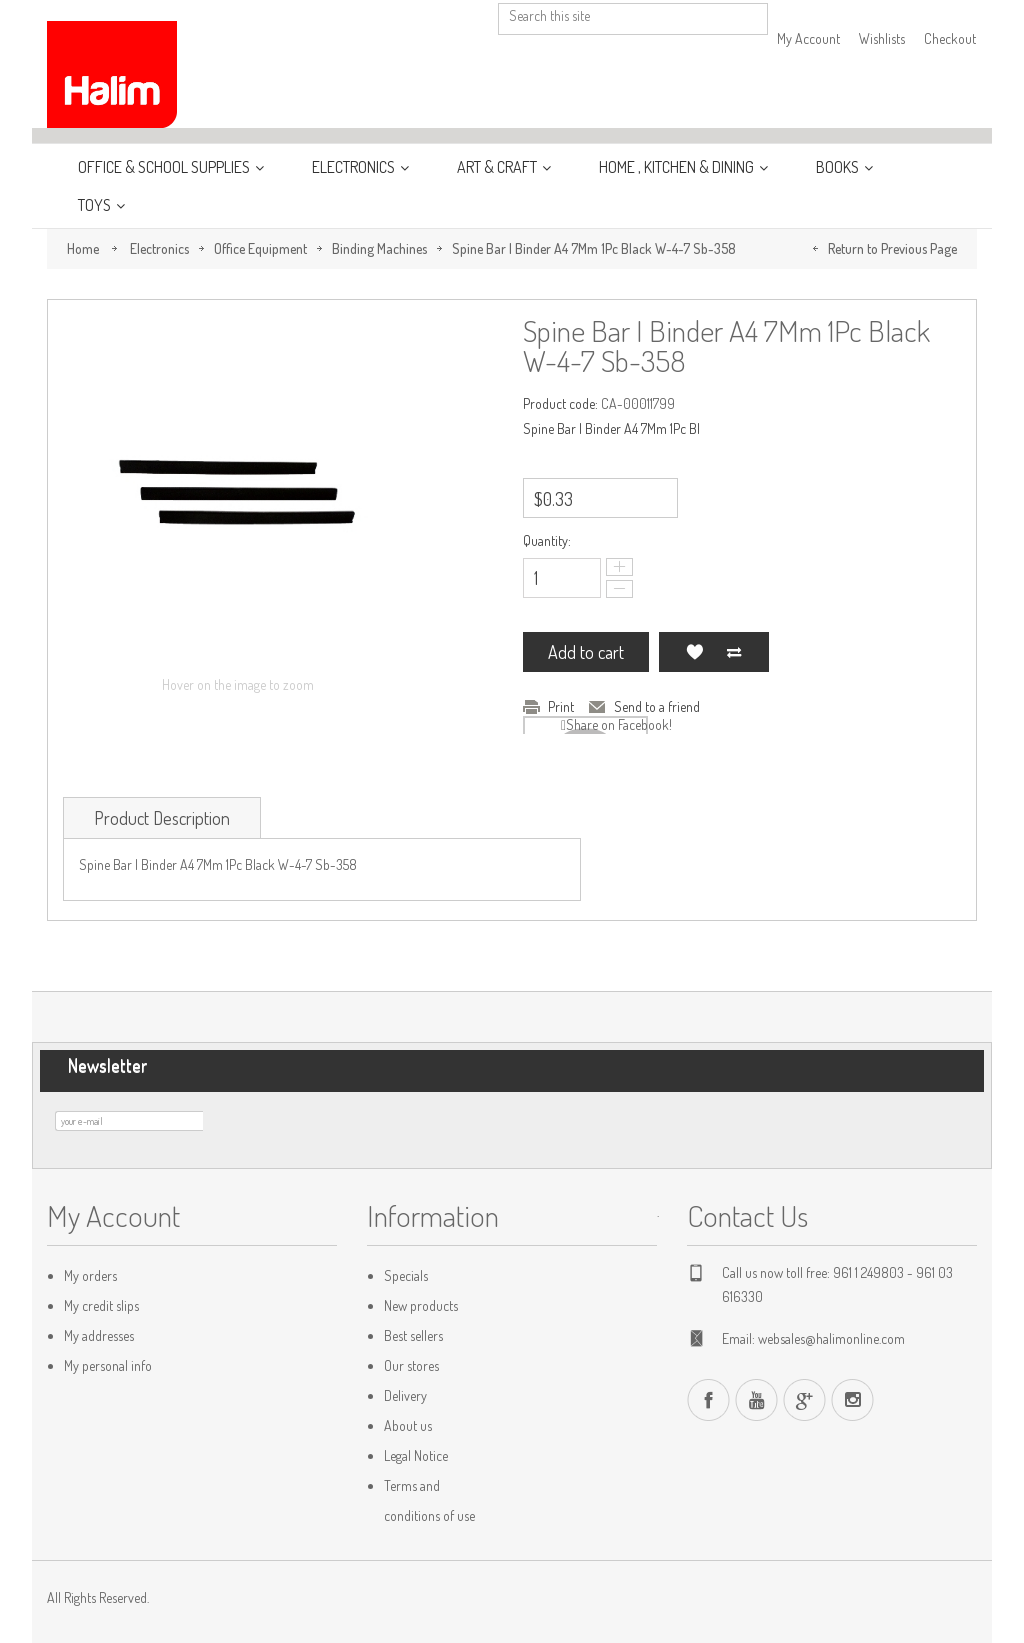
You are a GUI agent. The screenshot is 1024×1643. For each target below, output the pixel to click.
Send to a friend (657, 706)
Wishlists (882, 38)
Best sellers (413, 1335)
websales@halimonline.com (831, 1338)
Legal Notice (416, 1455)
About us (408, 1425)
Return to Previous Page (892, 248)
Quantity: (547, 540)
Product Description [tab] (162, 818)
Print (561, 706)
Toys (96, 205)
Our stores (411, 1365)
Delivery (405, 1395)
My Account (808, 38)
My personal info (108, 1365)
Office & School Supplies (165, 167)
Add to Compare (734, 652)
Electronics (355, 167)
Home (83, 248)
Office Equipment (260, 248)
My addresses (99, 1335)
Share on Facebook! (619, 724)
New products (421, 1305)
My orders (90, 1275)
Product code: (560, 403)
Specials (406, 1275)
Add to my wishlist (694, 652)
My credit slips (101, 1305)
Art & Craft (498, 167)
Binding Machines (379, 248)
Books (839, 167)
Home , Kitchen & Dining (678, 167)
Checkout (950, 38)
